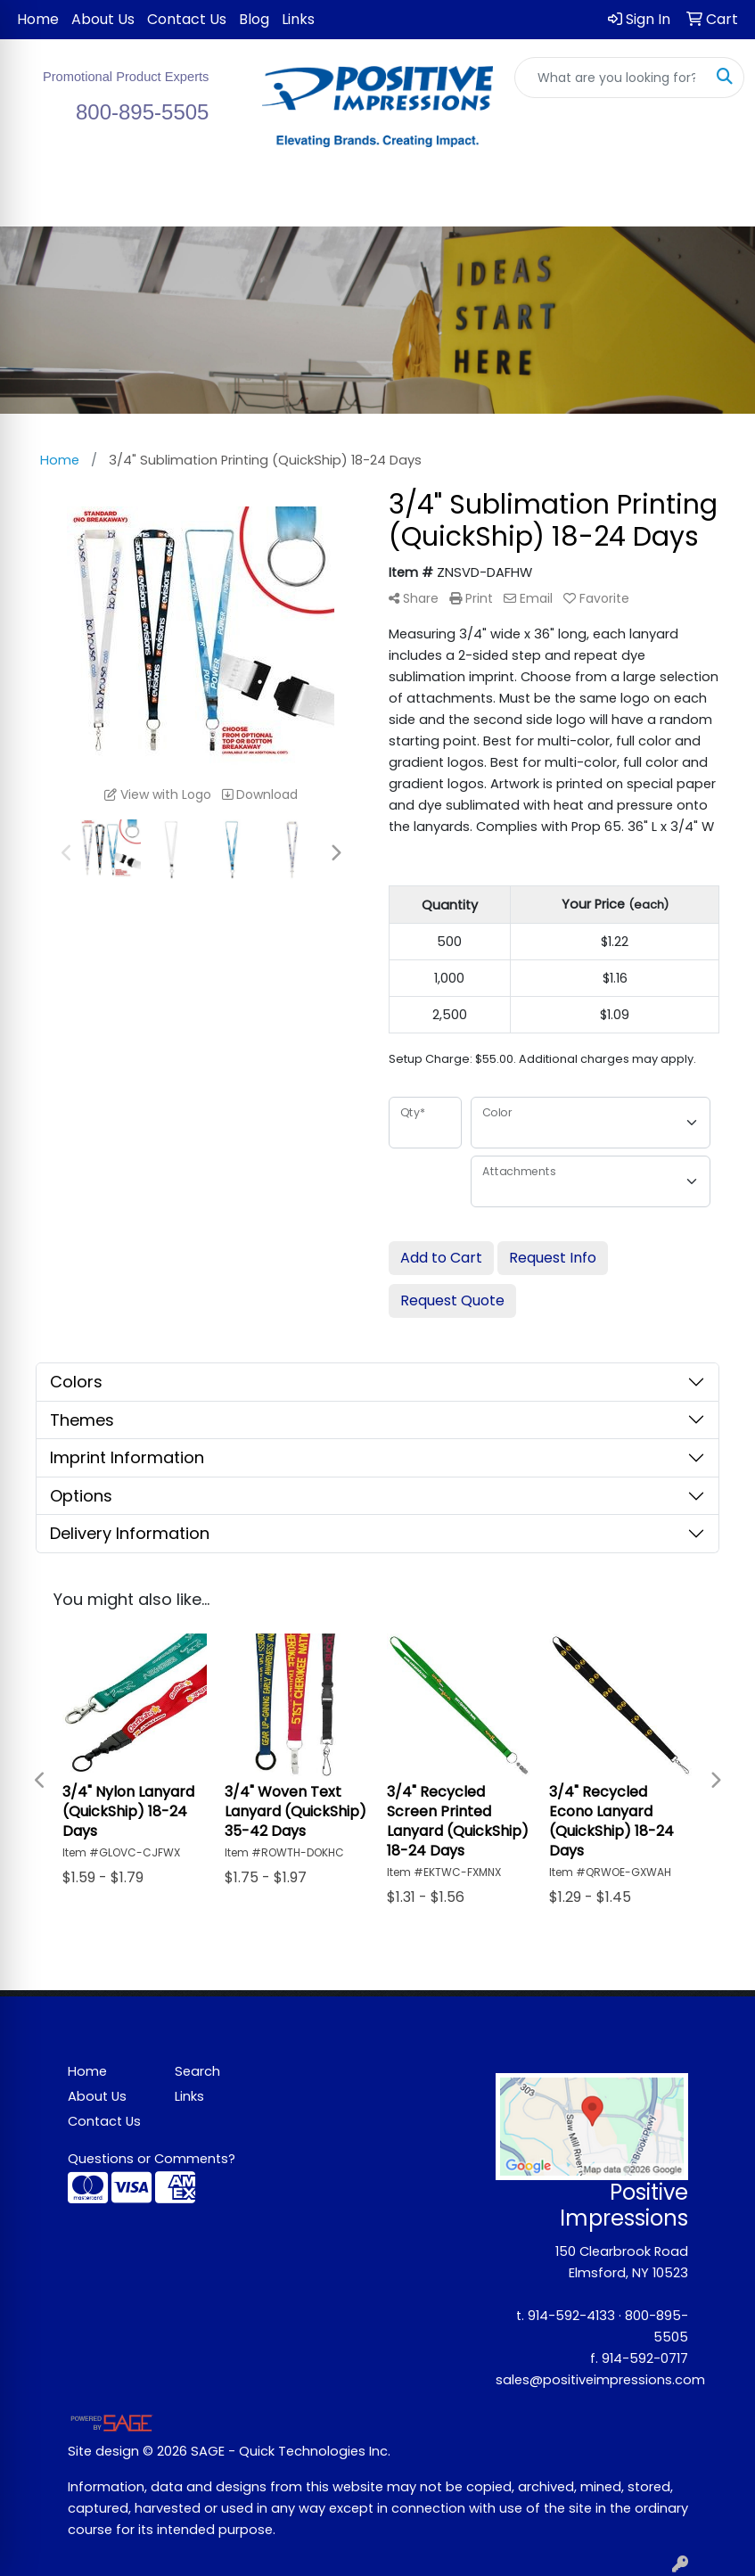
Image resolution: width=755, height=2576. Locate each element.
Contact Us (186, 19)
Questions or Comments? (151, 2159)
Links (298, 19)
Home (38, 19)
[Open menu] (719, 200)
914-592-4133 (571, 2316)
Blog (254, 19)
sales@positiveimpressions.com (600, 2380)
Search (197, 2071)
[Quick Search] (610, 77)
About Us (103, 19)
